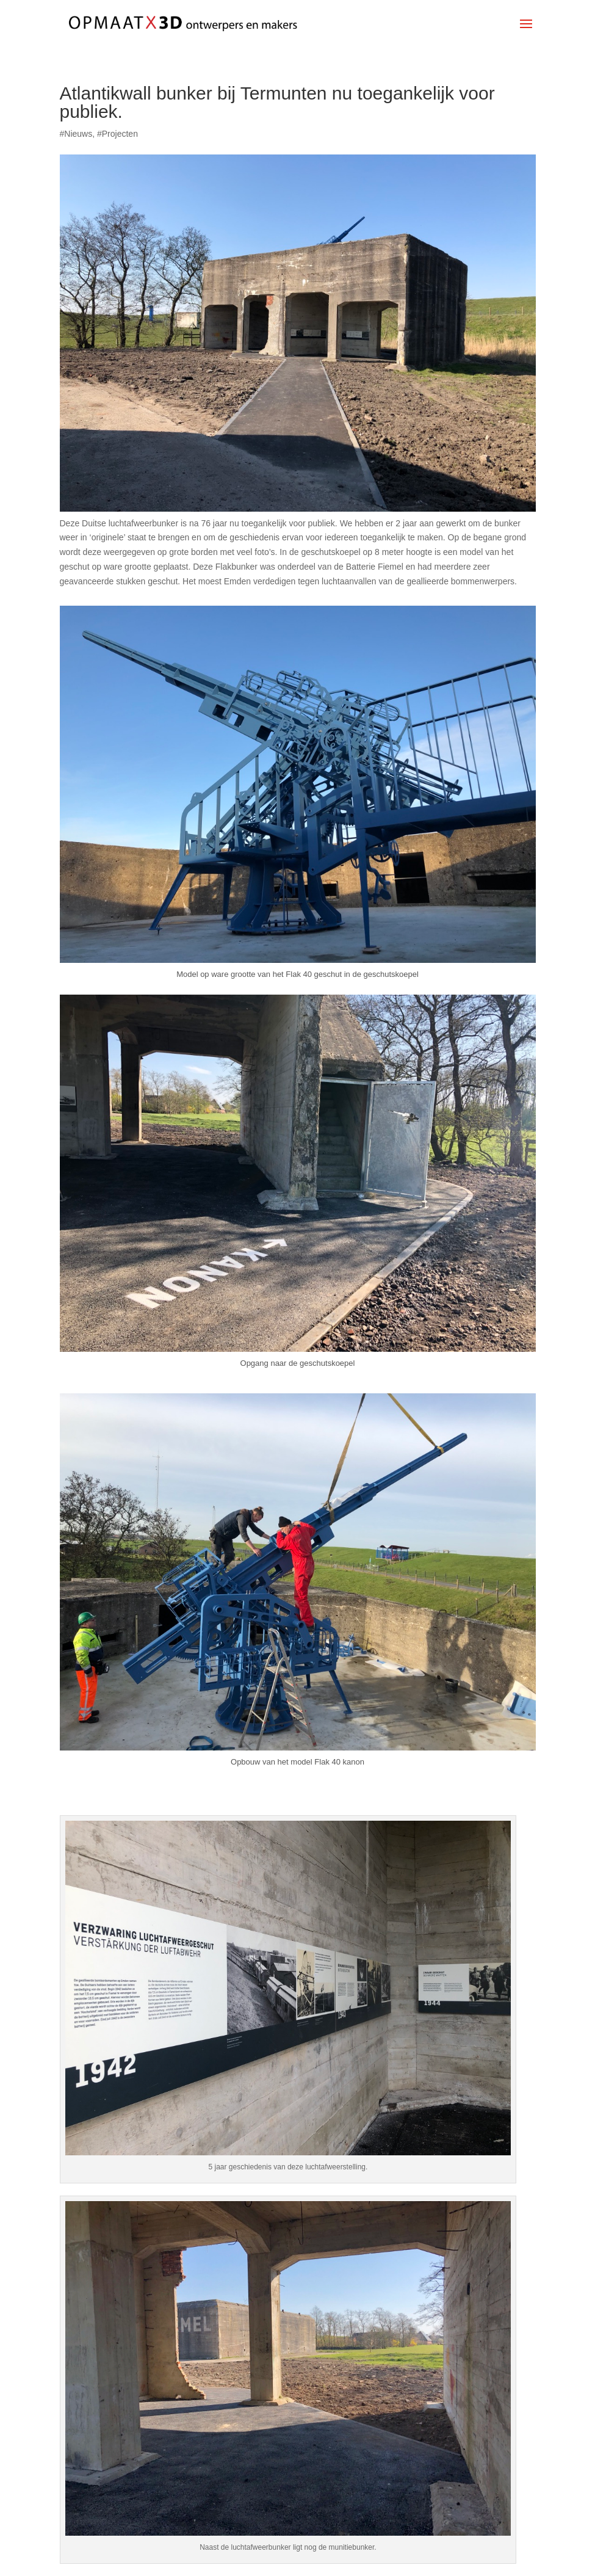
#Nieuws (76, 134)
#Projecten (117, 134)
